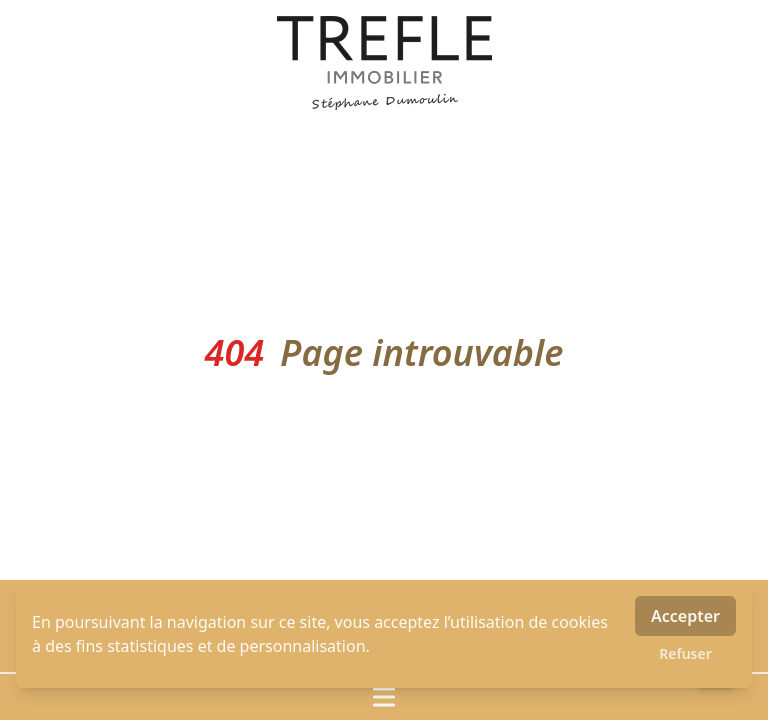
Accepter (685, 616)
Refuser (685, 653)
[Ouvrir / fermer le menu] (384, 697)
